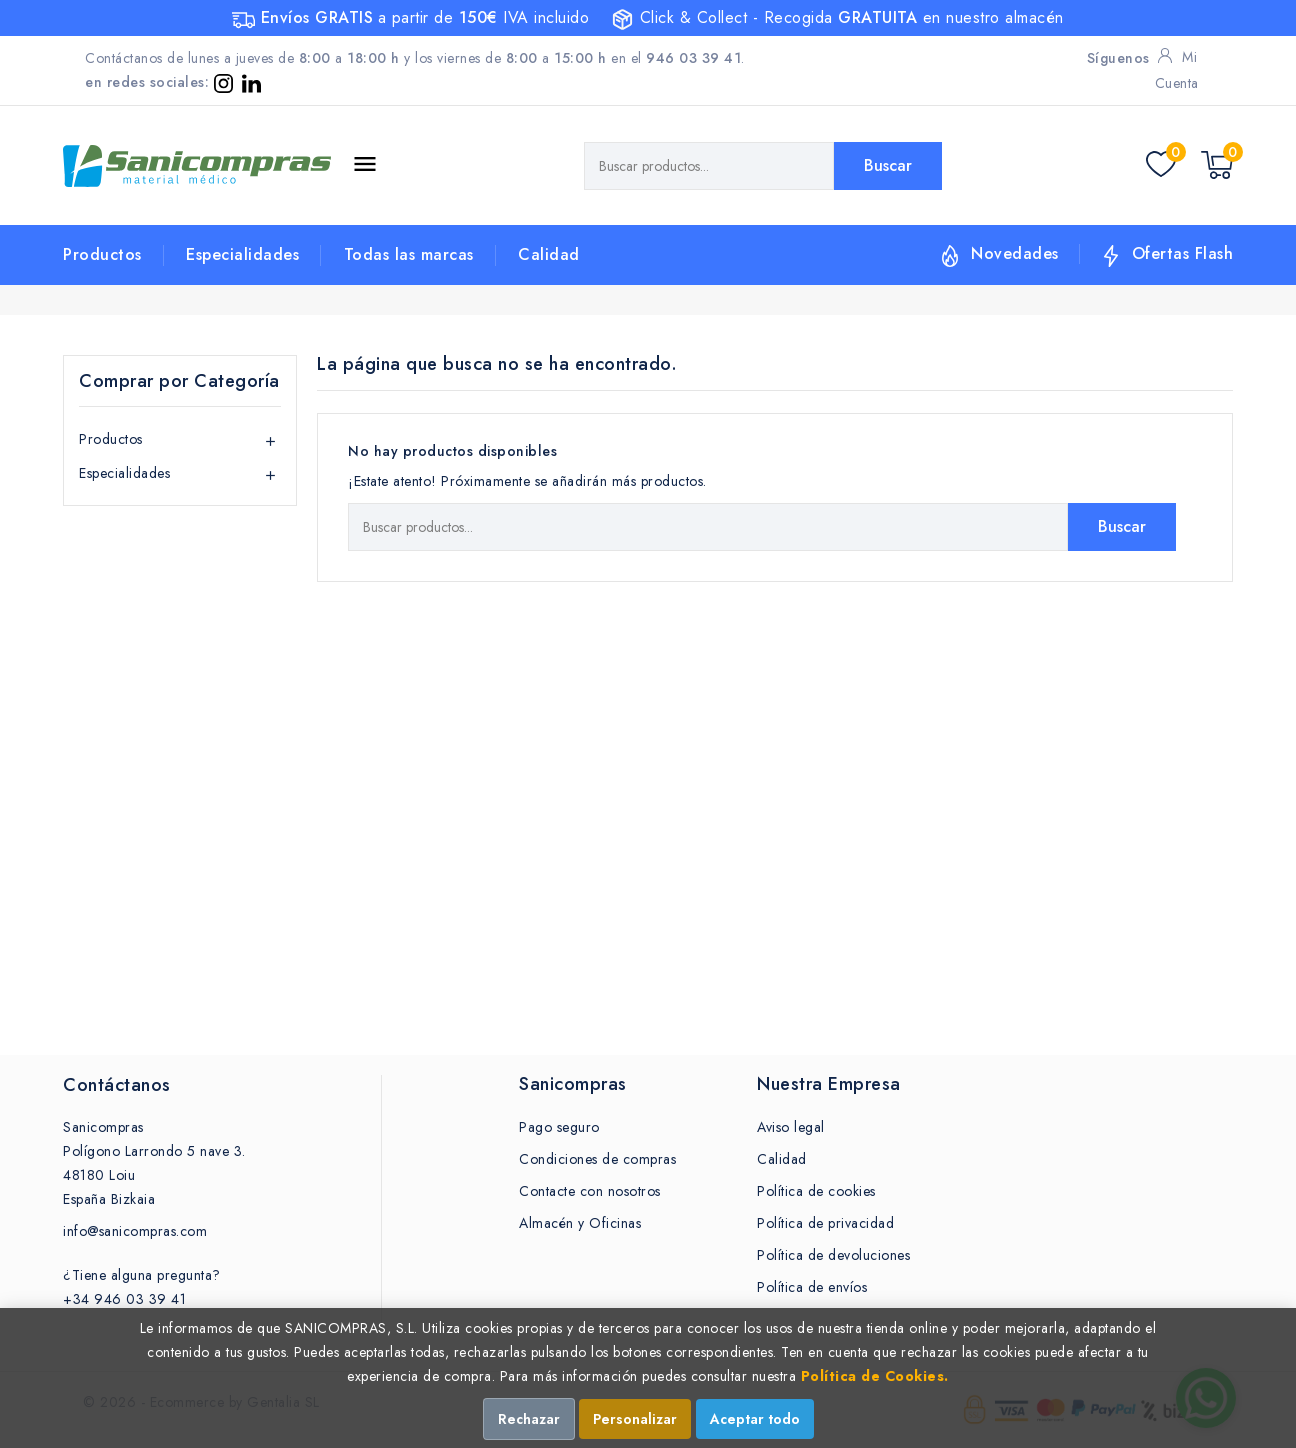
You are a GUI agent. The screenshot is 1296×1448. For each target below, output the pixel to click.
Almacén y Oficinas (580, 1223)
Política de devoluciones (833, 1255)
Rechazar (529, 1419)
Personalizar (635, 1419)
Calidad (549, 254)
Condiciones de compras (597, 1159)
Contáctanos (117, 1085)
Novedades (1015, 253)
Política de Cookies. (875, 1376)
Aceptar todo (755, 1419)
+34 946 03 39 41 (124, 1299)
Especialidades (242, 254)
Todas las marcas (409, 254)
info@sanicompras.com (135, 1231)
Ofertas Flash (1183, 253)
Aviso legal (791, 1127)
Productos (102, 254)
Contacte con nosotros (590, 1191)
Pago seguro (559, 1127)
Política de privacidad (825, 1223)
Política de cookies (816, 1191)
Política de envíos (812, 1287)
